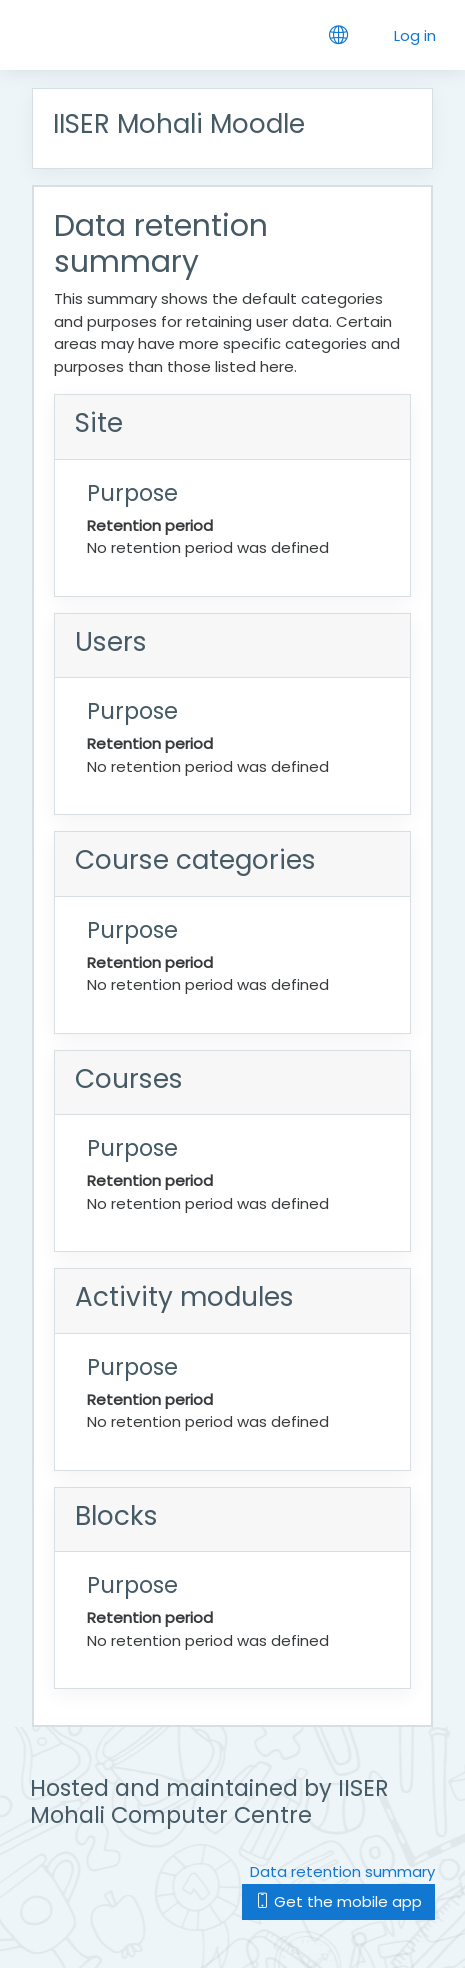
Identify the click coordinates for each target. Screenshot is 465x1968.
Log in (415, 35)
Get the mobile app (338, 1901)
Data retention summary (342, 1871)
